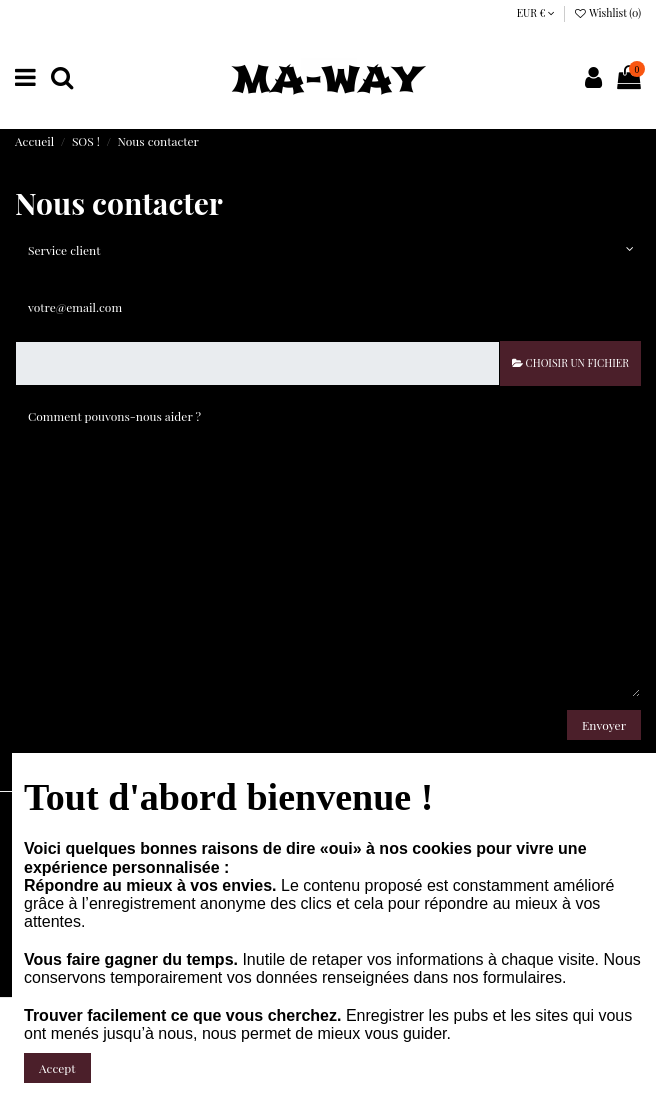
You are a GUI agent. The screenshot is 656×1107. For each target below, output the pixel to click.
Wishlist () (607, 13)
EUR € (536, 13)
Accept (57, 1068)
